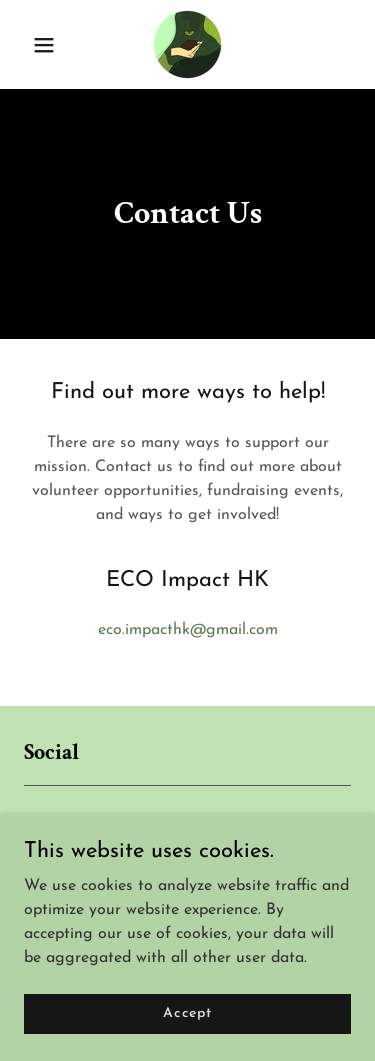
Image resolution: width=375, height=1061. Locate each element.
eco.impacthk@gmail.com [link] (188, 630)
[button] (48, 45)
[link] (187, 44)
